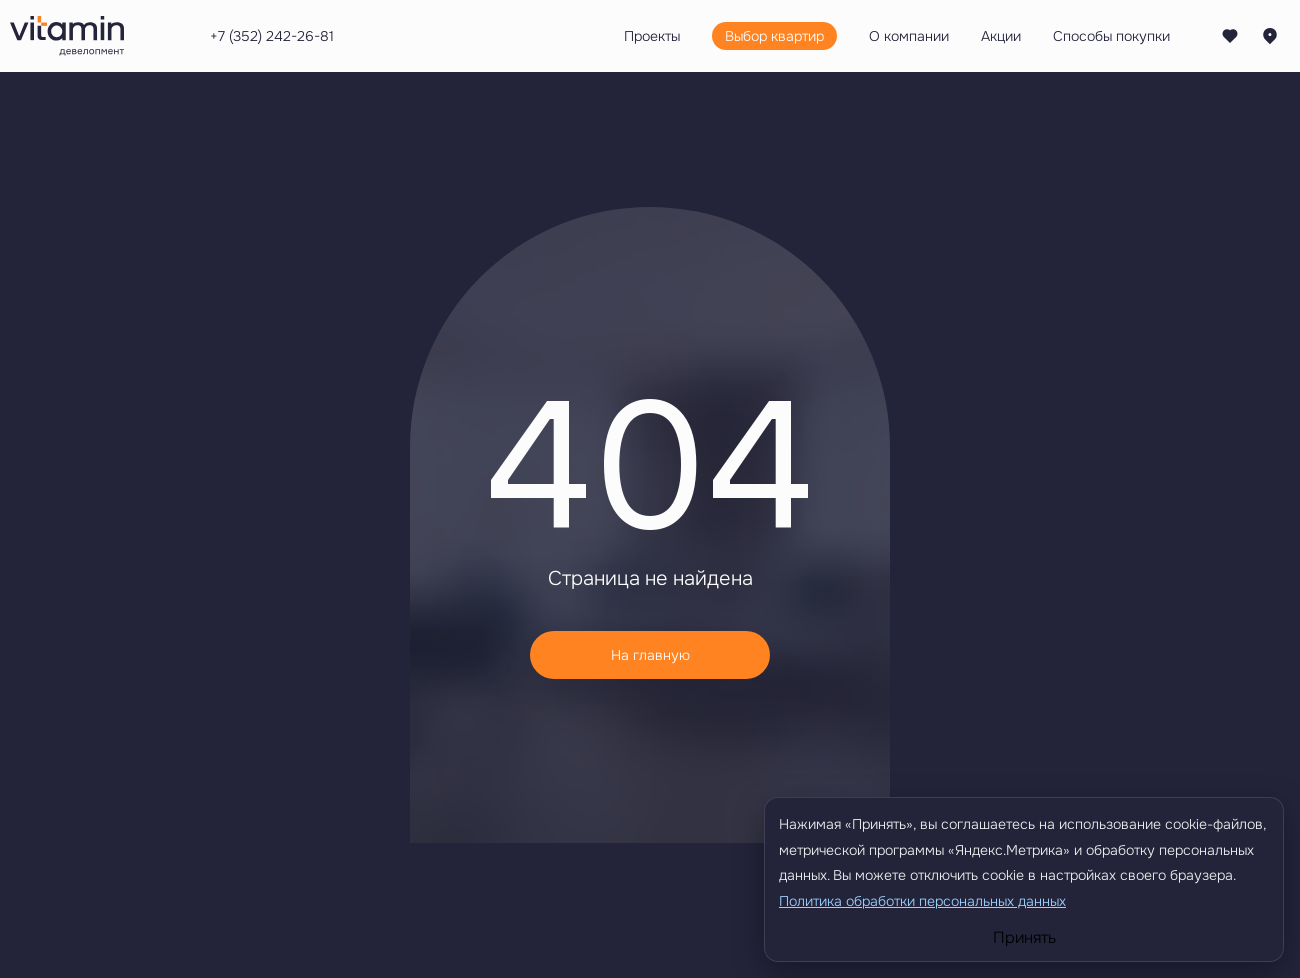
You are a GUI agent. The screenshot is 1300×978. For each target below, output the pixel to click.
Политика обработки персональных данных (922, 901)
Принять (1024, 938)
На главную (650, 655)
